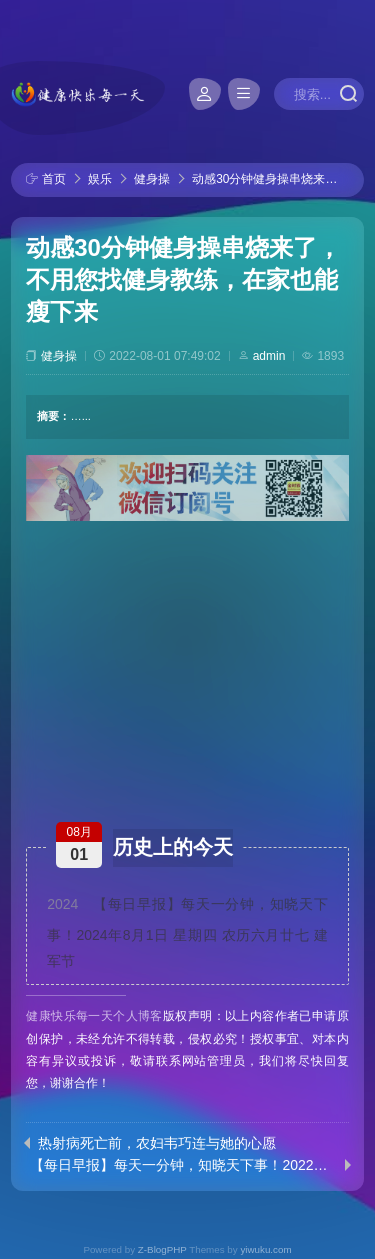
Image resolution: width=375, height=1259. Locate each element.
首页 (54, 179)
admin (269, 356)
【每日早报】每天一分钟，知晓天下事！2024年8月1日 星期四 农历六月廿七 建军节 (187, 932)
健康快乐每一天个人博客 (94, 1016)
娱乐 (100, 179)
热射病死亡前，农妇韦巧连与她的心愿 (157, 1143)
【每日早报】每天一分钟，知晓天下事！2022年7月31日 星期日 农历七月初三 (183, 1165)
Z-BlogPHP (162, 1249)
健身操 (152, 179)
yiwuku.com (265, 1249)
